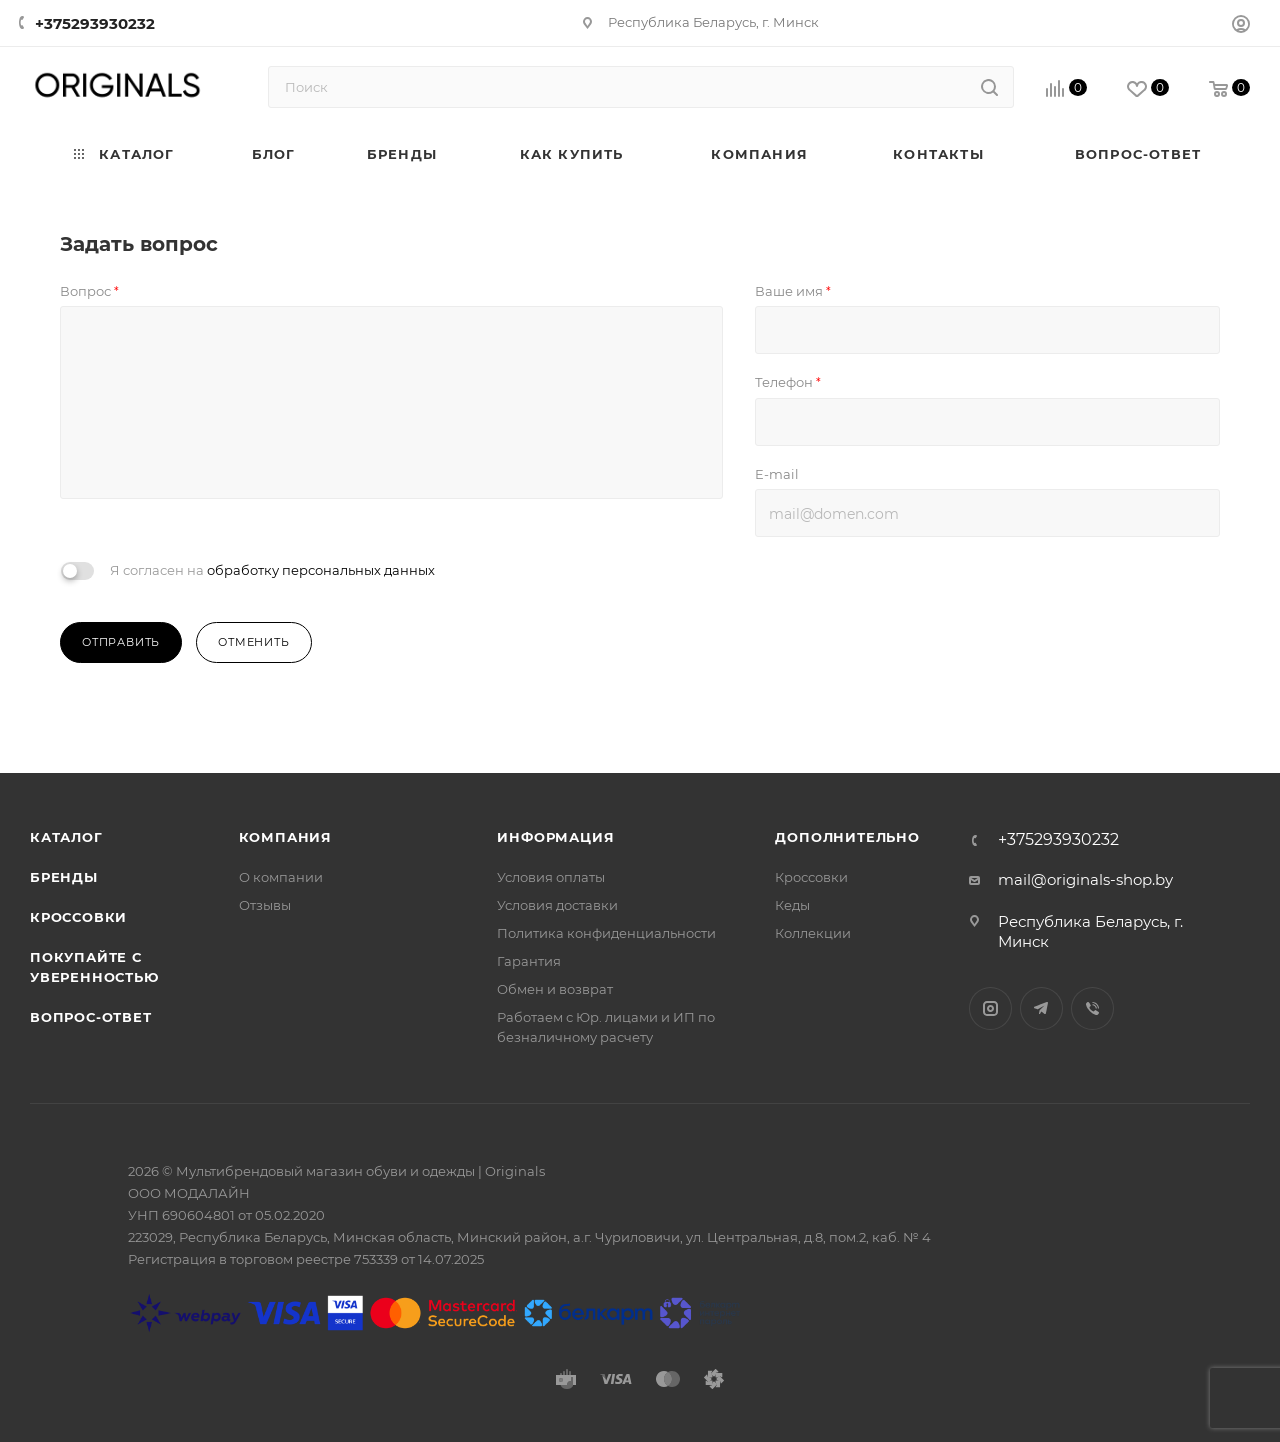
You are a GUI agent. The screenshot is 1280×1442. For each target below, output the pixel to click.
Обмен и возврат (555, 989)
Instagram (990, 1008)
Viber (1092, 1008)
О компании (281, 877)
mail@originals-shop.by (1085, 879)
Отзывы (265, 905)
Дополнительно (847, 837)
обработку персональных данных (321, 570)
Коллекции (813, 933)
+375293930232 (95, 23)
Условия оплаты (551, 877)
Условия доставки (557, 905)
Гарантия (529, 961)
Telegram (1041, 1008)
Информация (555, 837)
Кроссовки (78, 917)
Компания (285, 837)
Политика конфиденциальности (606, 933)
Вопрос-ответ (91, 1017)
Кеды (792, 905)
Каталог (66, 837)
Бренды (64, 877)
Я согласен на (272, 570)
